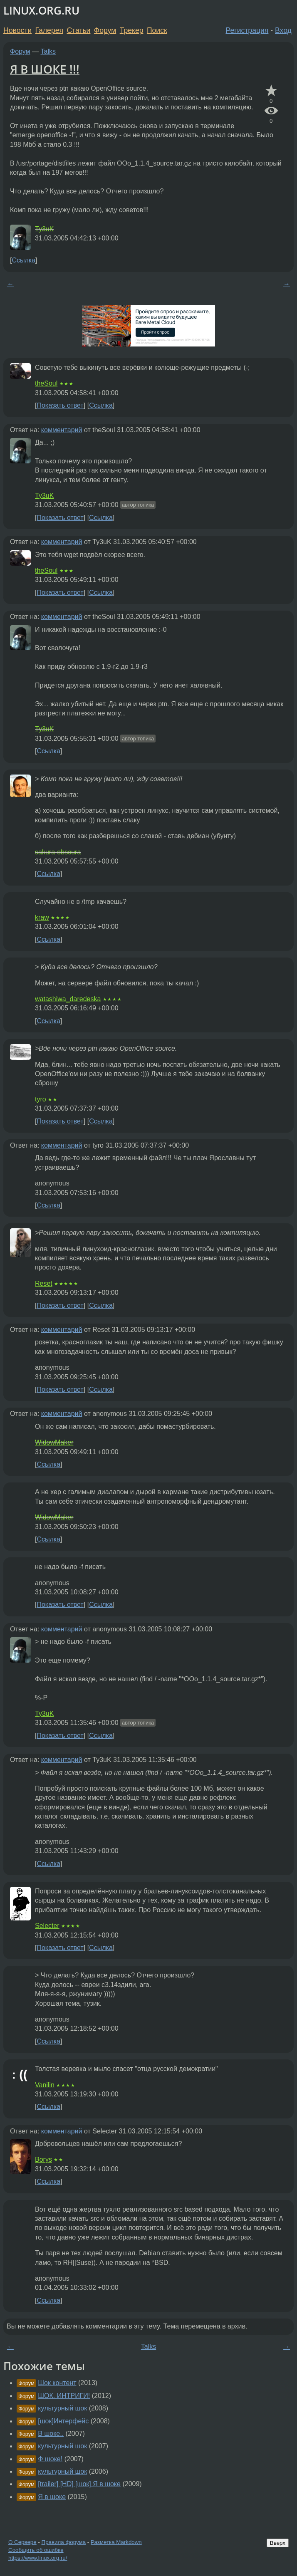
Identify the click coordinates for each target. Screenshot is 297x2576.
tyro (40, 1099)
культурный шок (62, 2408)
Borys (43, 2159)
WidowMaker (54, 1442)
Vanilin (44, 2085)
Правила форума (64, 2542)
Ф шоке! (50, 2458)
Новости (17, 30)
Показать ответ (60, 405)
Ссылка (23, 260)
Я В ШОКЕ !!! (44, 69)
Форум (105, 30)
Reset (43, 1283)
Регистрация (247, 30)
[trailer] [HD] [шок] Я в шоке (79, 2483)
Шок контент (57, 2382)
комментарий (61, 429)
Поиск (157, 30)
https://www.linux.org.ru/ (37, 2558)
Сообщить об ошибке (36, 2550)
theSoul (46, 383)
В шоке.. (51, 2433)
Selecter (47, 1925)
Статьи (78, 30)
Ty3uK (44, 229)
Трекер (132, 30)
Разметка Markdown (116, 2542)
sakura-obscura (58, 852)
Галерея (49, 30)
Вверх (277, 2543)
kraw (42, 917)
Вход (283, 30)
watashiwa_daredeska (68, 998)
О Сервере (22, 2542)
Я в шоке (52, 2496)
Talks (48, 51)
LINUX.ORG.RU (41, 10)
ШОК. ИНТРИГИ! (64, 2395)
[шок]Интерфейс (63, 2421)
